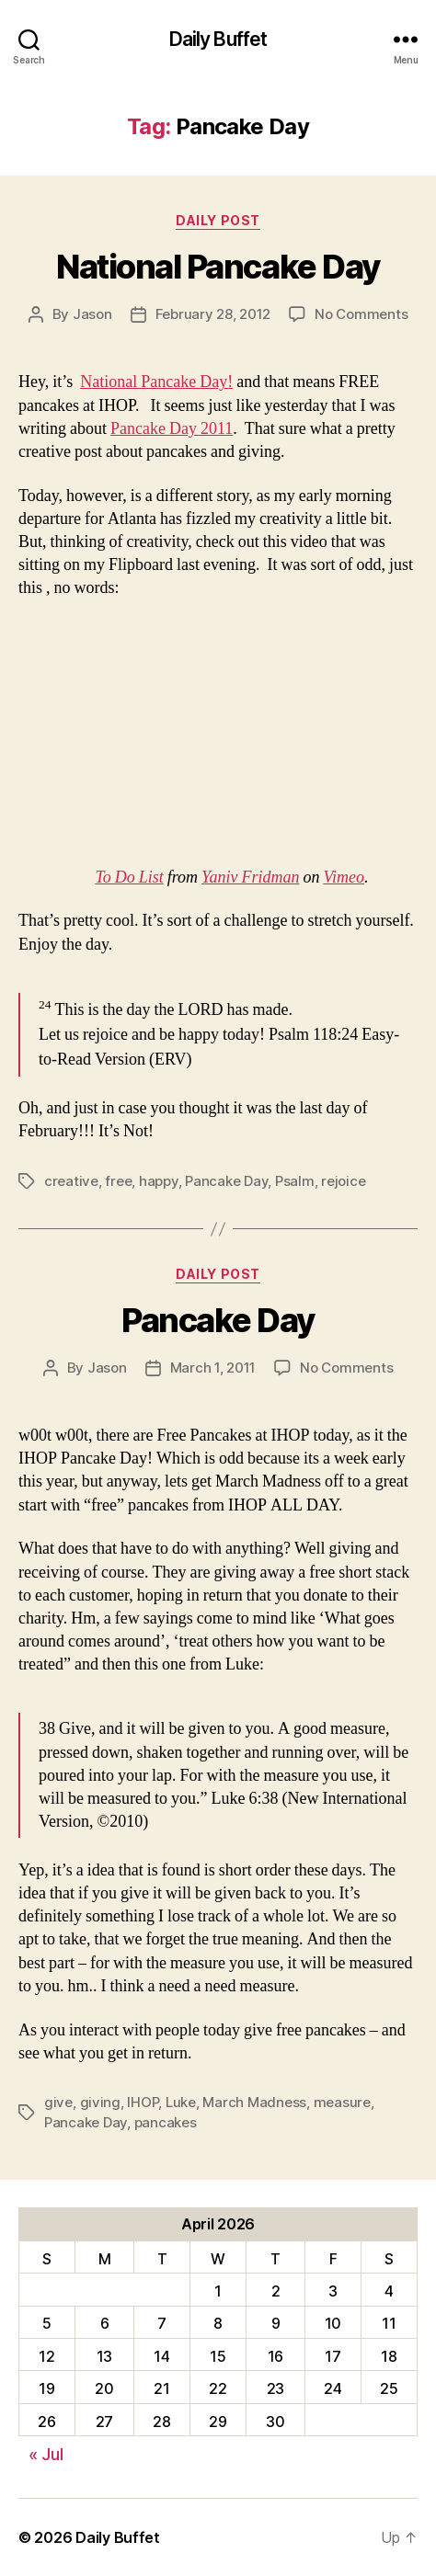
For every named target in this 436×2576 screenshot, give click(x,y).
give (58, 2102)
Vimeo (343, 877)
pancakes (165, 2122)
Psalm (295, 1181)
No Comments (361, 314)
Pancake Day (226, 1181)
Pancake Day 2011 (171, 428)
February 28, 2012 (213, 314)
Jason (92, 314)
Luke (181, 2102)
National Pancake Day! (156, 382)
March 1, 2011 (213, 1367)
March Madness (254, 2102)
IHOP (142, 2102)
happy (158, 1181)
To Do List (129, 877)
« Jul (46, 2454)
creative (71, 1181)
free (118, 1181)
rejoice (343, 1181)
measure (342, 2102)
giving (100, 2102)
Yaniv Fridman (250, 877)
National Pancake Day (217, 266)
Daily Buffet (218, 39)
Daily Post (217, 220)
